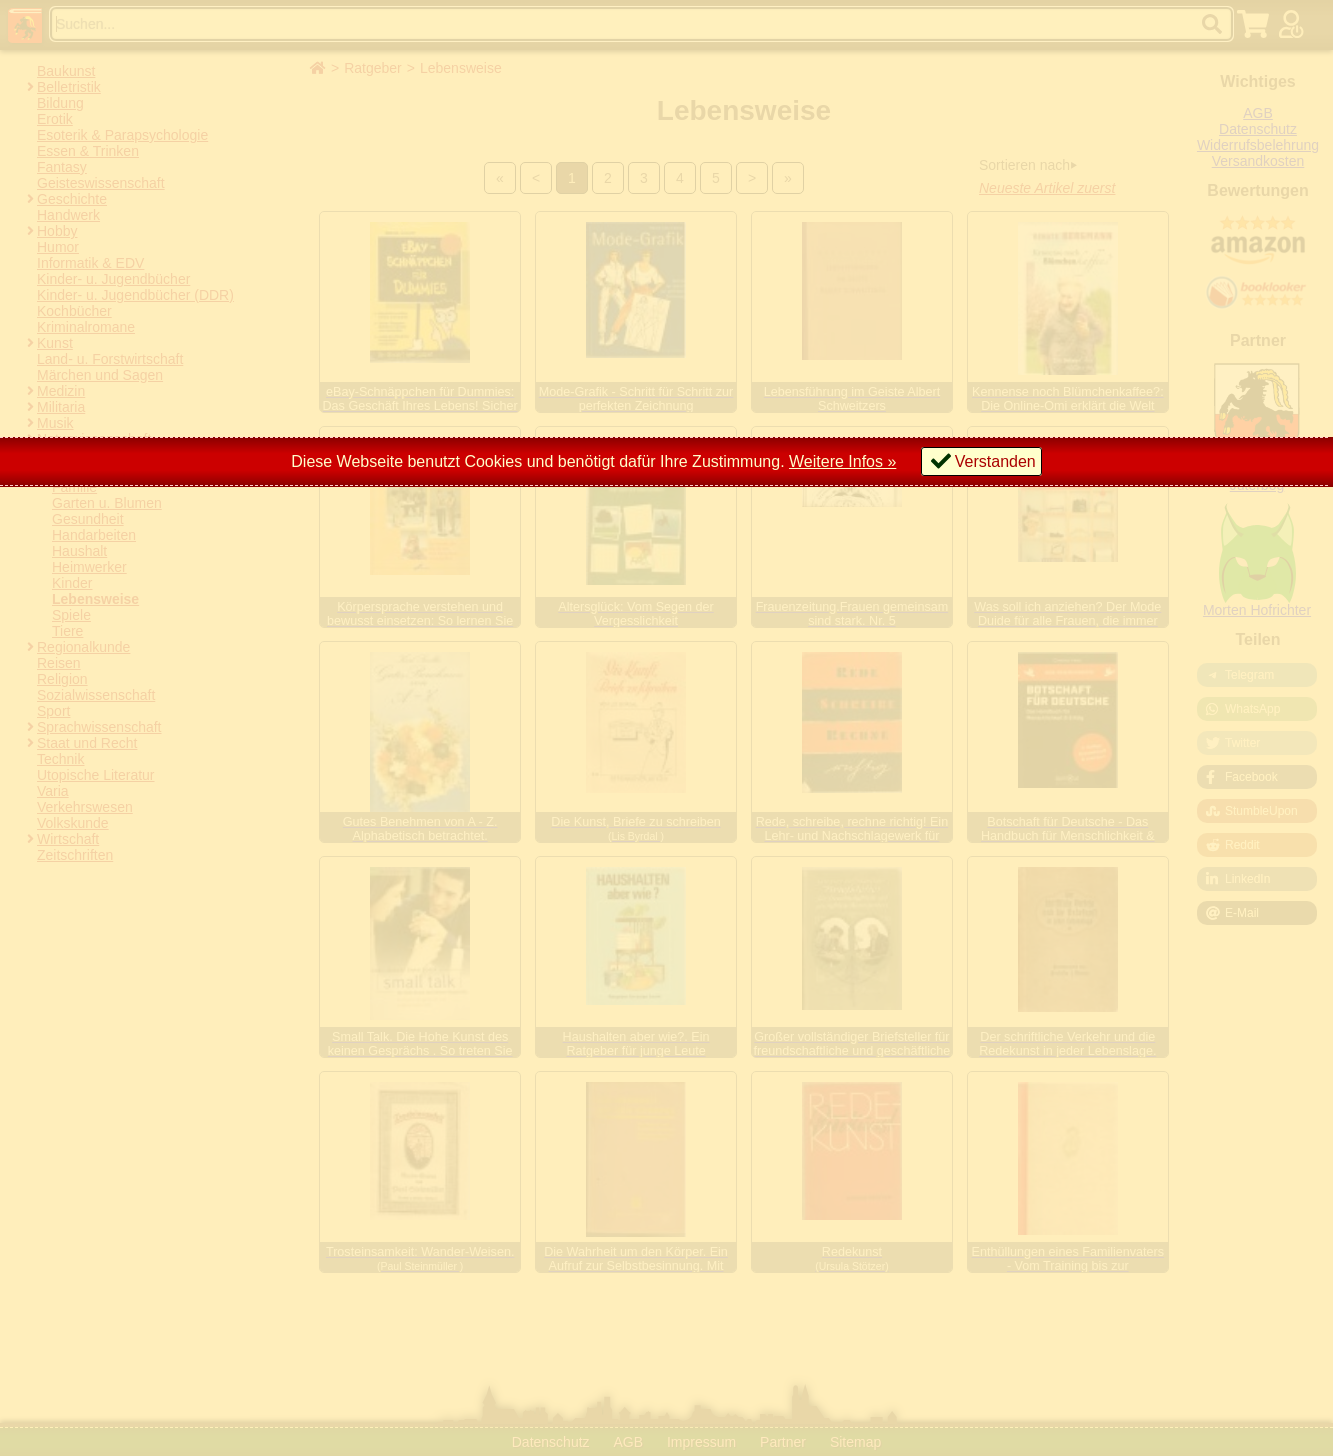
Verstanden (995, 461)
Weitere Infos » (842, 461)
